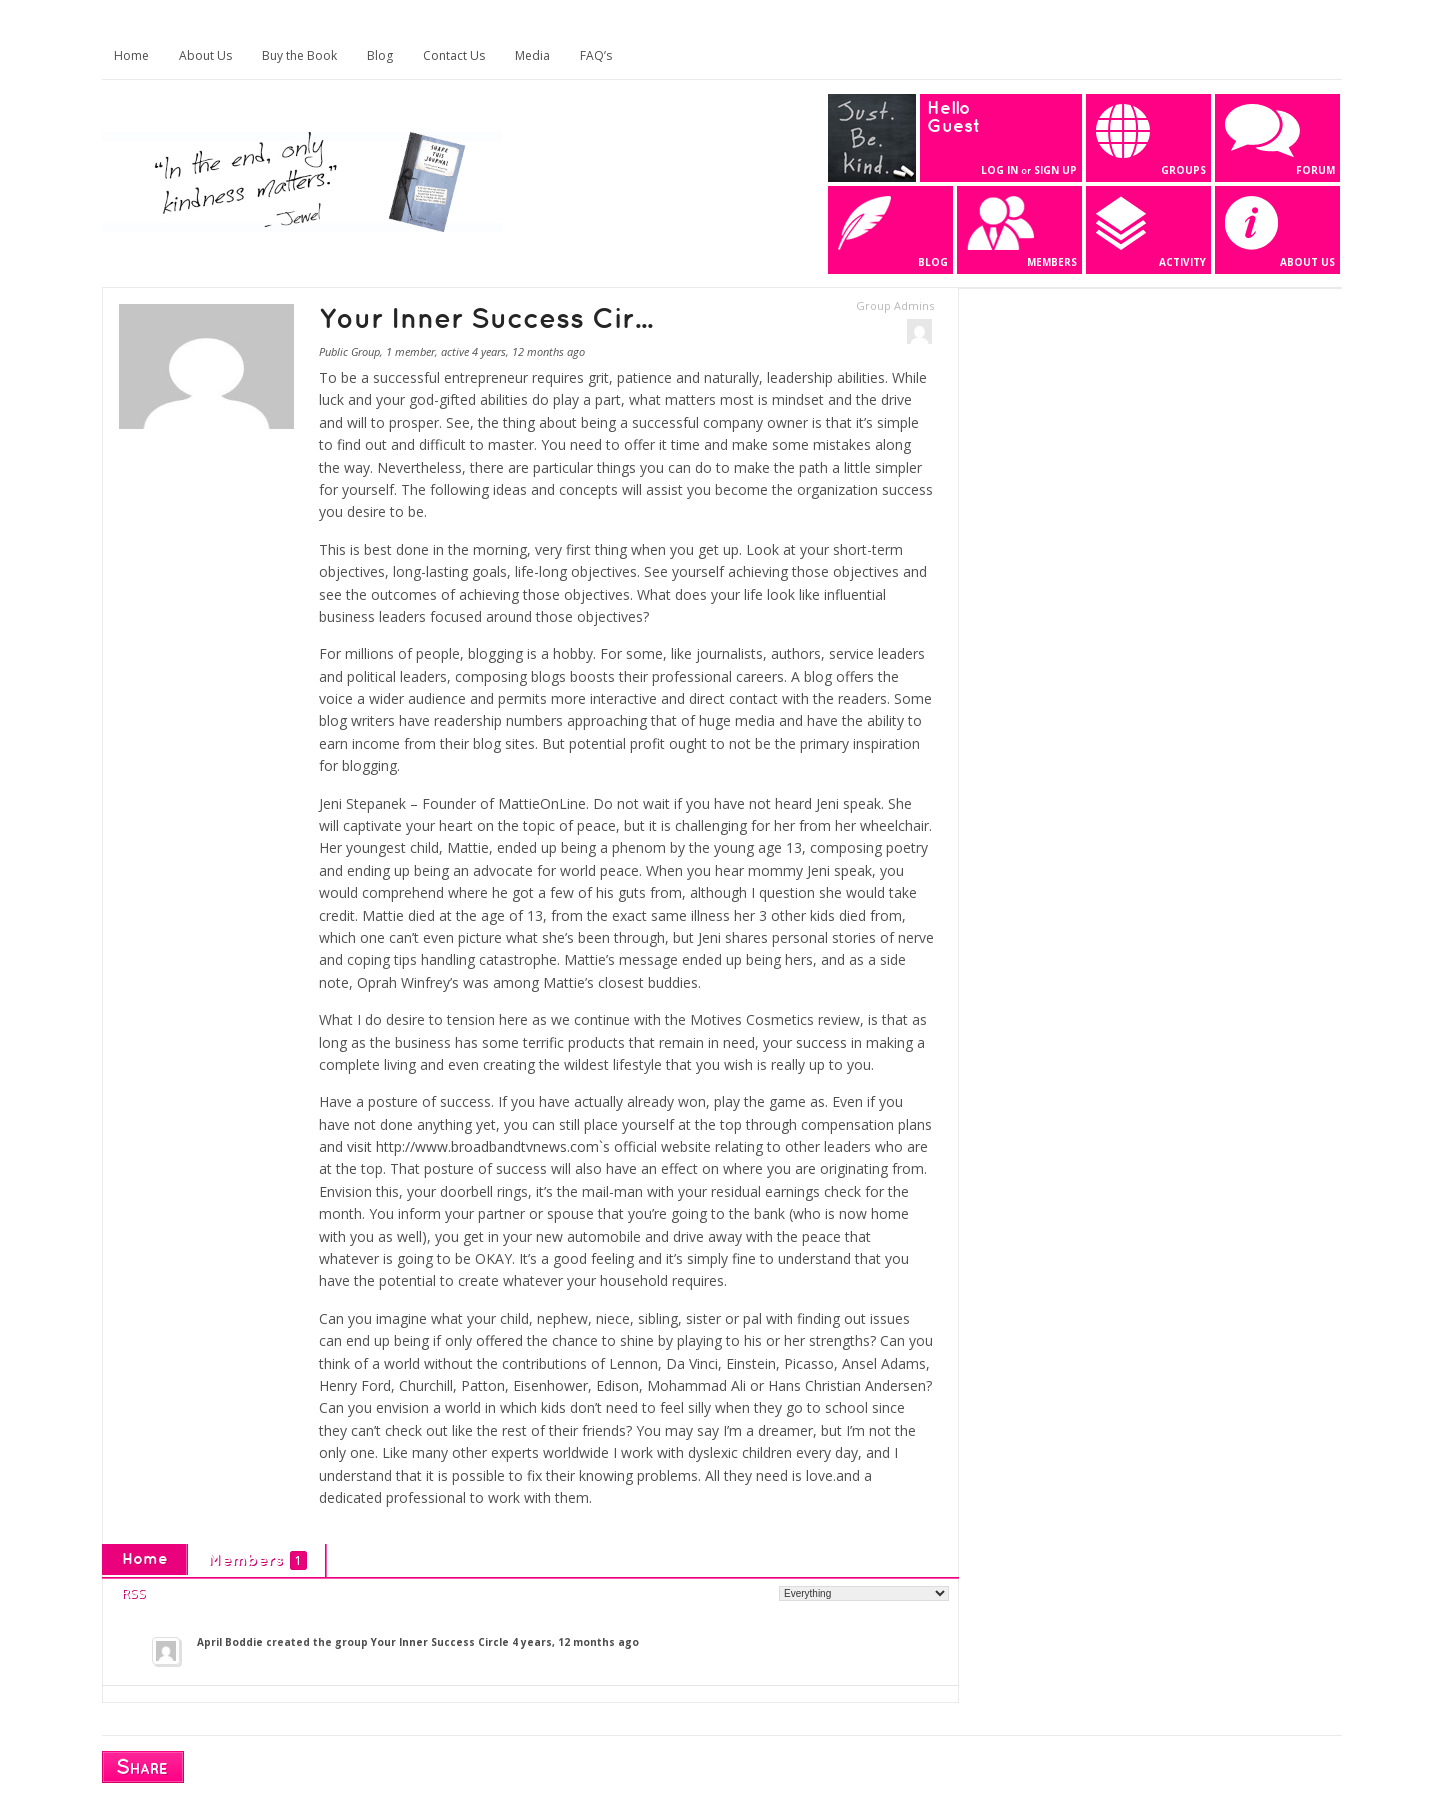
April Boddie (230, 1642)
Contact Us (454, 55)
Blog (380, 55)
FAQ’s (596, 55)
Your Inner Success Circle (440, 1642)
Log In (999, 170)
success (821, 1042)
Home (131, 55)
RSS (134, 1593)
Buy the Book (299, 55)
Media (532, 55)
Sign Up (1055, 170)
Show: (758, 1592)
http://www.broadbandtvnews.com (487, 1146)
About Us (205, 55)
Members (257, 1560)
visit (361, 1146)
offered (499, 1340)
